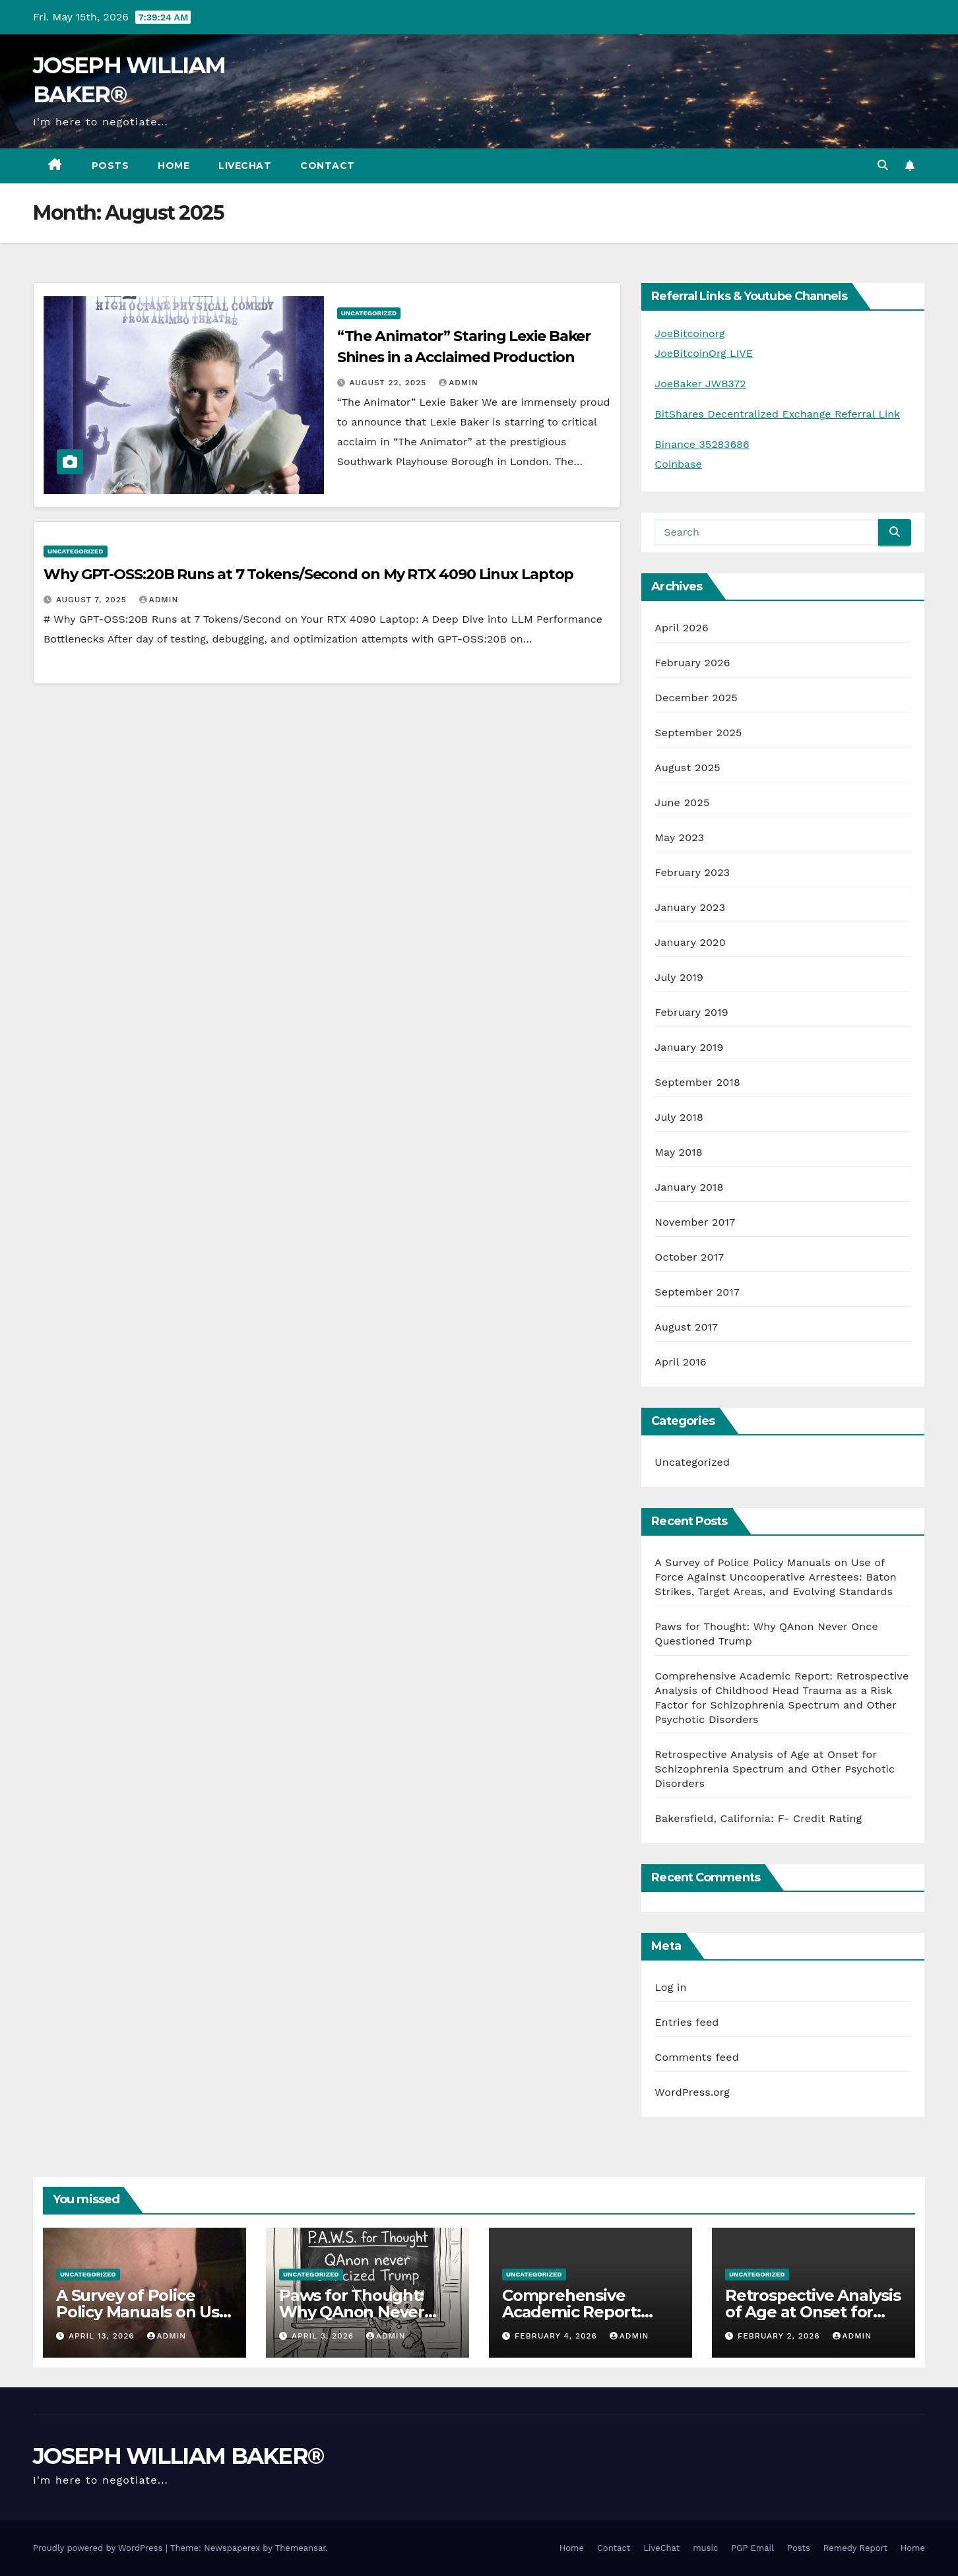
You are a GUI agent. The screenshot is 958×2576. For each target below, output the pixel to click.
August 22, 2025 (390, 382)
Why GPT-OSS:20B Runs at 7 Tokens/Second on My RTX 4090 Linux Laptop (308, 574)
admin (458, 382)
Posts (110, 166)
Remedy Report (855, 2548)
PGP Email (752, 2548)
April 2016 (680, 1362)
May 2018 (678, 1152)
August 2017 (686, 1327)
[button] (882, 165)
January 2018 (689, 1187)
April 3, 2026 (324, 2335)
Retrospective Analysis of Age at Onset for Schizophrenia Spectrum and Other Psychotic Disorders (775, 1769)
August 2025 (687, 767)
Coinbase (678, 464)
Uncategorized (369, 313)
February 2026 (692, 662)
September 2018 (697, 1082)
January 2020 (690, 942)
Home (173, 166)
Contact (327, 166)
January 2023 (690, 907)
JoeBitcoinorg (689, 333)
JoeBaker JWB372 (700, 383)
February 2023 (692, 872)
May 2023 (679, 837)
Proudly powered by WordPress (99, 2548)
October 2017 (689, 1257)
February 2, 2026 (780, 2335)
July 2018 (679, 1117)
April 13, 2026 (103, 2335)
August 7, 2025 (93, 599)
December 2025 (696, 697)
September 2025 (698, 732)
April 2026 (682, 627)
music (705, 2548)
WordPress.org (692, 2092)
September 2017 (697, 1292)
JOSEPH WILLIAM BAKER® (178, 2456)
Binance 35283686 (702, 444)
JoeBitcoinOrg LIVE (704, 353)
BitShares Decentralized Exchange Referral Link (777, 414)
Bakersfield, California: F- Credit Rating (758, 1818)
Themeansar (300, 2548)
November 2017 (695, 1222)
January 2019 (689, 1047)
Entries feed (686, 2022)
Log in (670, 1987)
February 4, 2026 (557, 2335)
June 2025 (682, 802)
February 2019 (691, 1012)
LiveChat (244, 166)
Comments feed (697, 2057)
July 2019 (679, 977)
